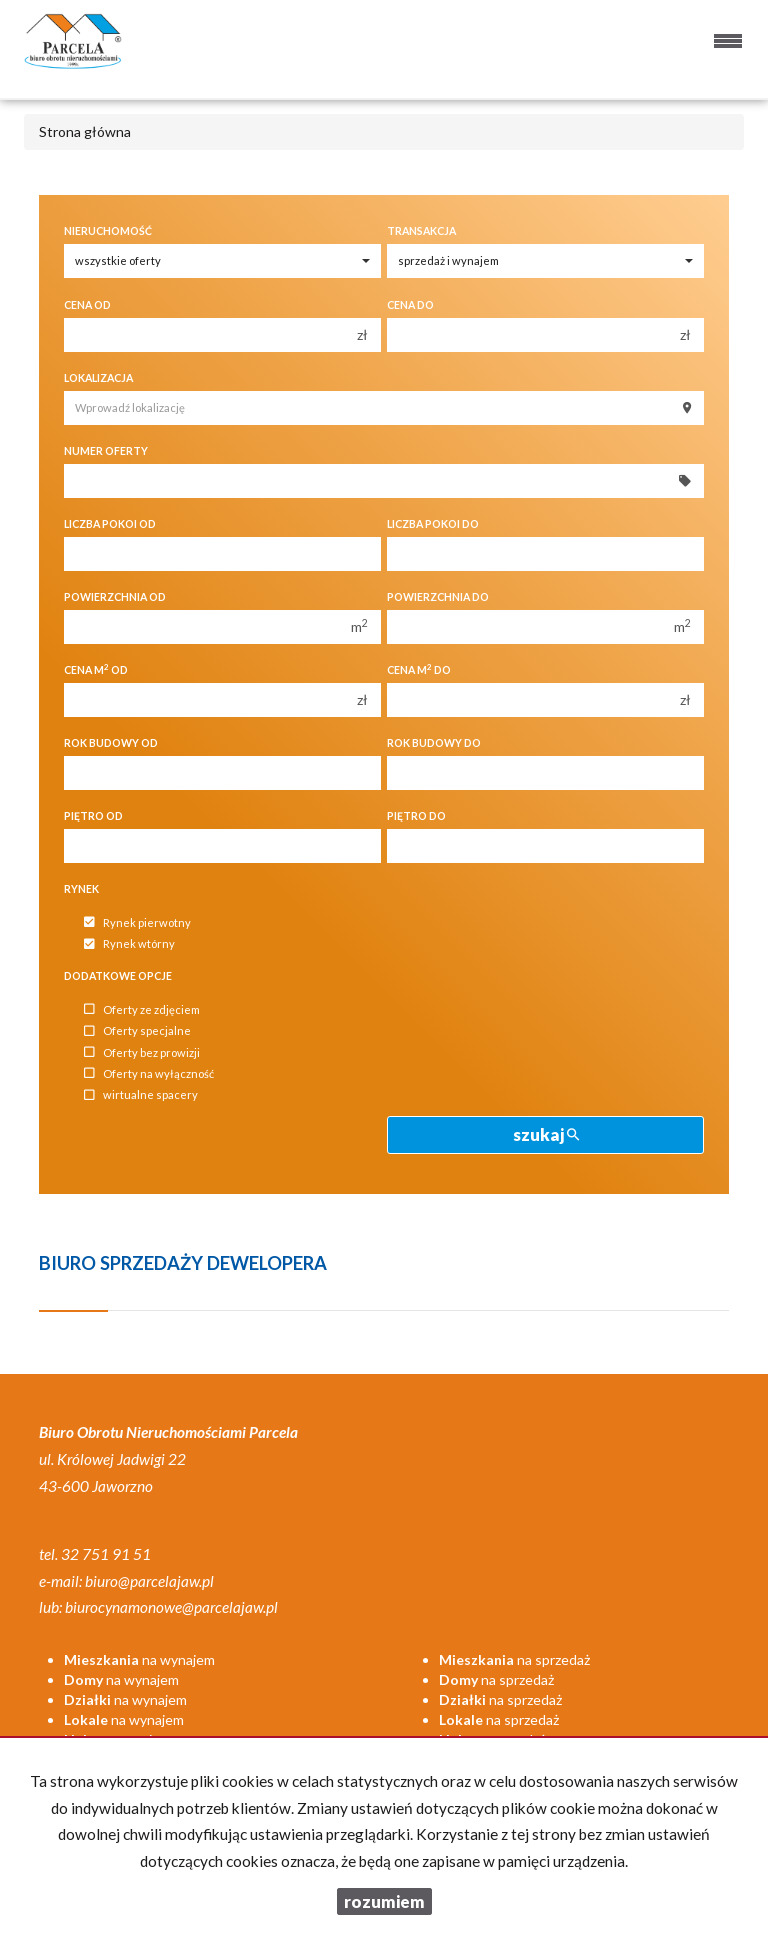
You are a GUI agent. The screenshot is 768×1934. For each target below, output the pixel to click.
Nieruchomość (108, 231)
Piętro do (416, 816)
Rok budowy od (111, 743)
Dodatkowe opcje (118, 976)
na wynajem (139, 1659)
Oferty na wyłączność (149, 1073)
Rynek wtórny (129, 944)
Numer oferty (106, 451)
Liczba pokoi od (110, 524)
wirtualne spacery (141, 1095)
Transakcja (421, 231)
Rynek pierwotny (137, 922)
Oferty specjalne (137, 1031)
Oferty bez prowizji (142, 1052)
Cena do (410, 305)
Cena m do (419, 669)
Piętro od (93, 816)
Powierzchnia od (115, 597)
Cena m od (96, 669)
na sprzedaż (514, 1659)
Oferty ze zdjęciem (142, 1009)
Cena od (87, 305)
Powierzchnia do (438, 597)
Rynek (81, 889)
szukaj (546, 1134)
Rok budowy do (434, 743)
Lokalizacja (98, 378)
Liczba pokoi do (433, 524)
